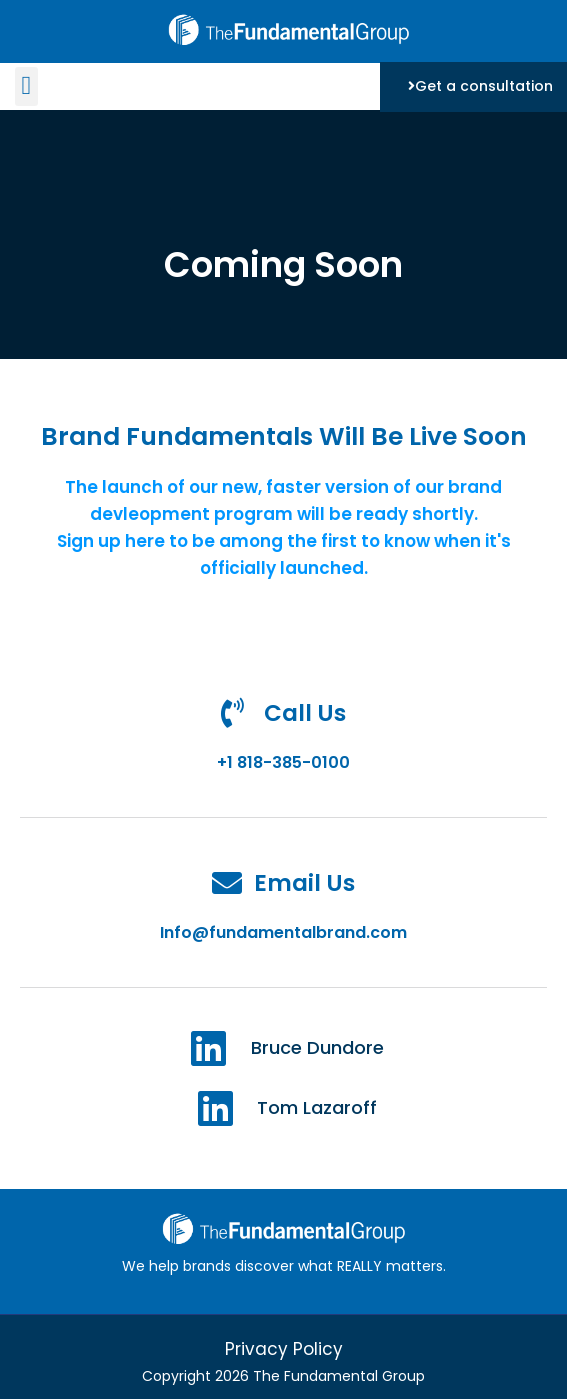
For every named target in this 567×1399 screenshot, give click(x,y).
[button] (26, 86)
